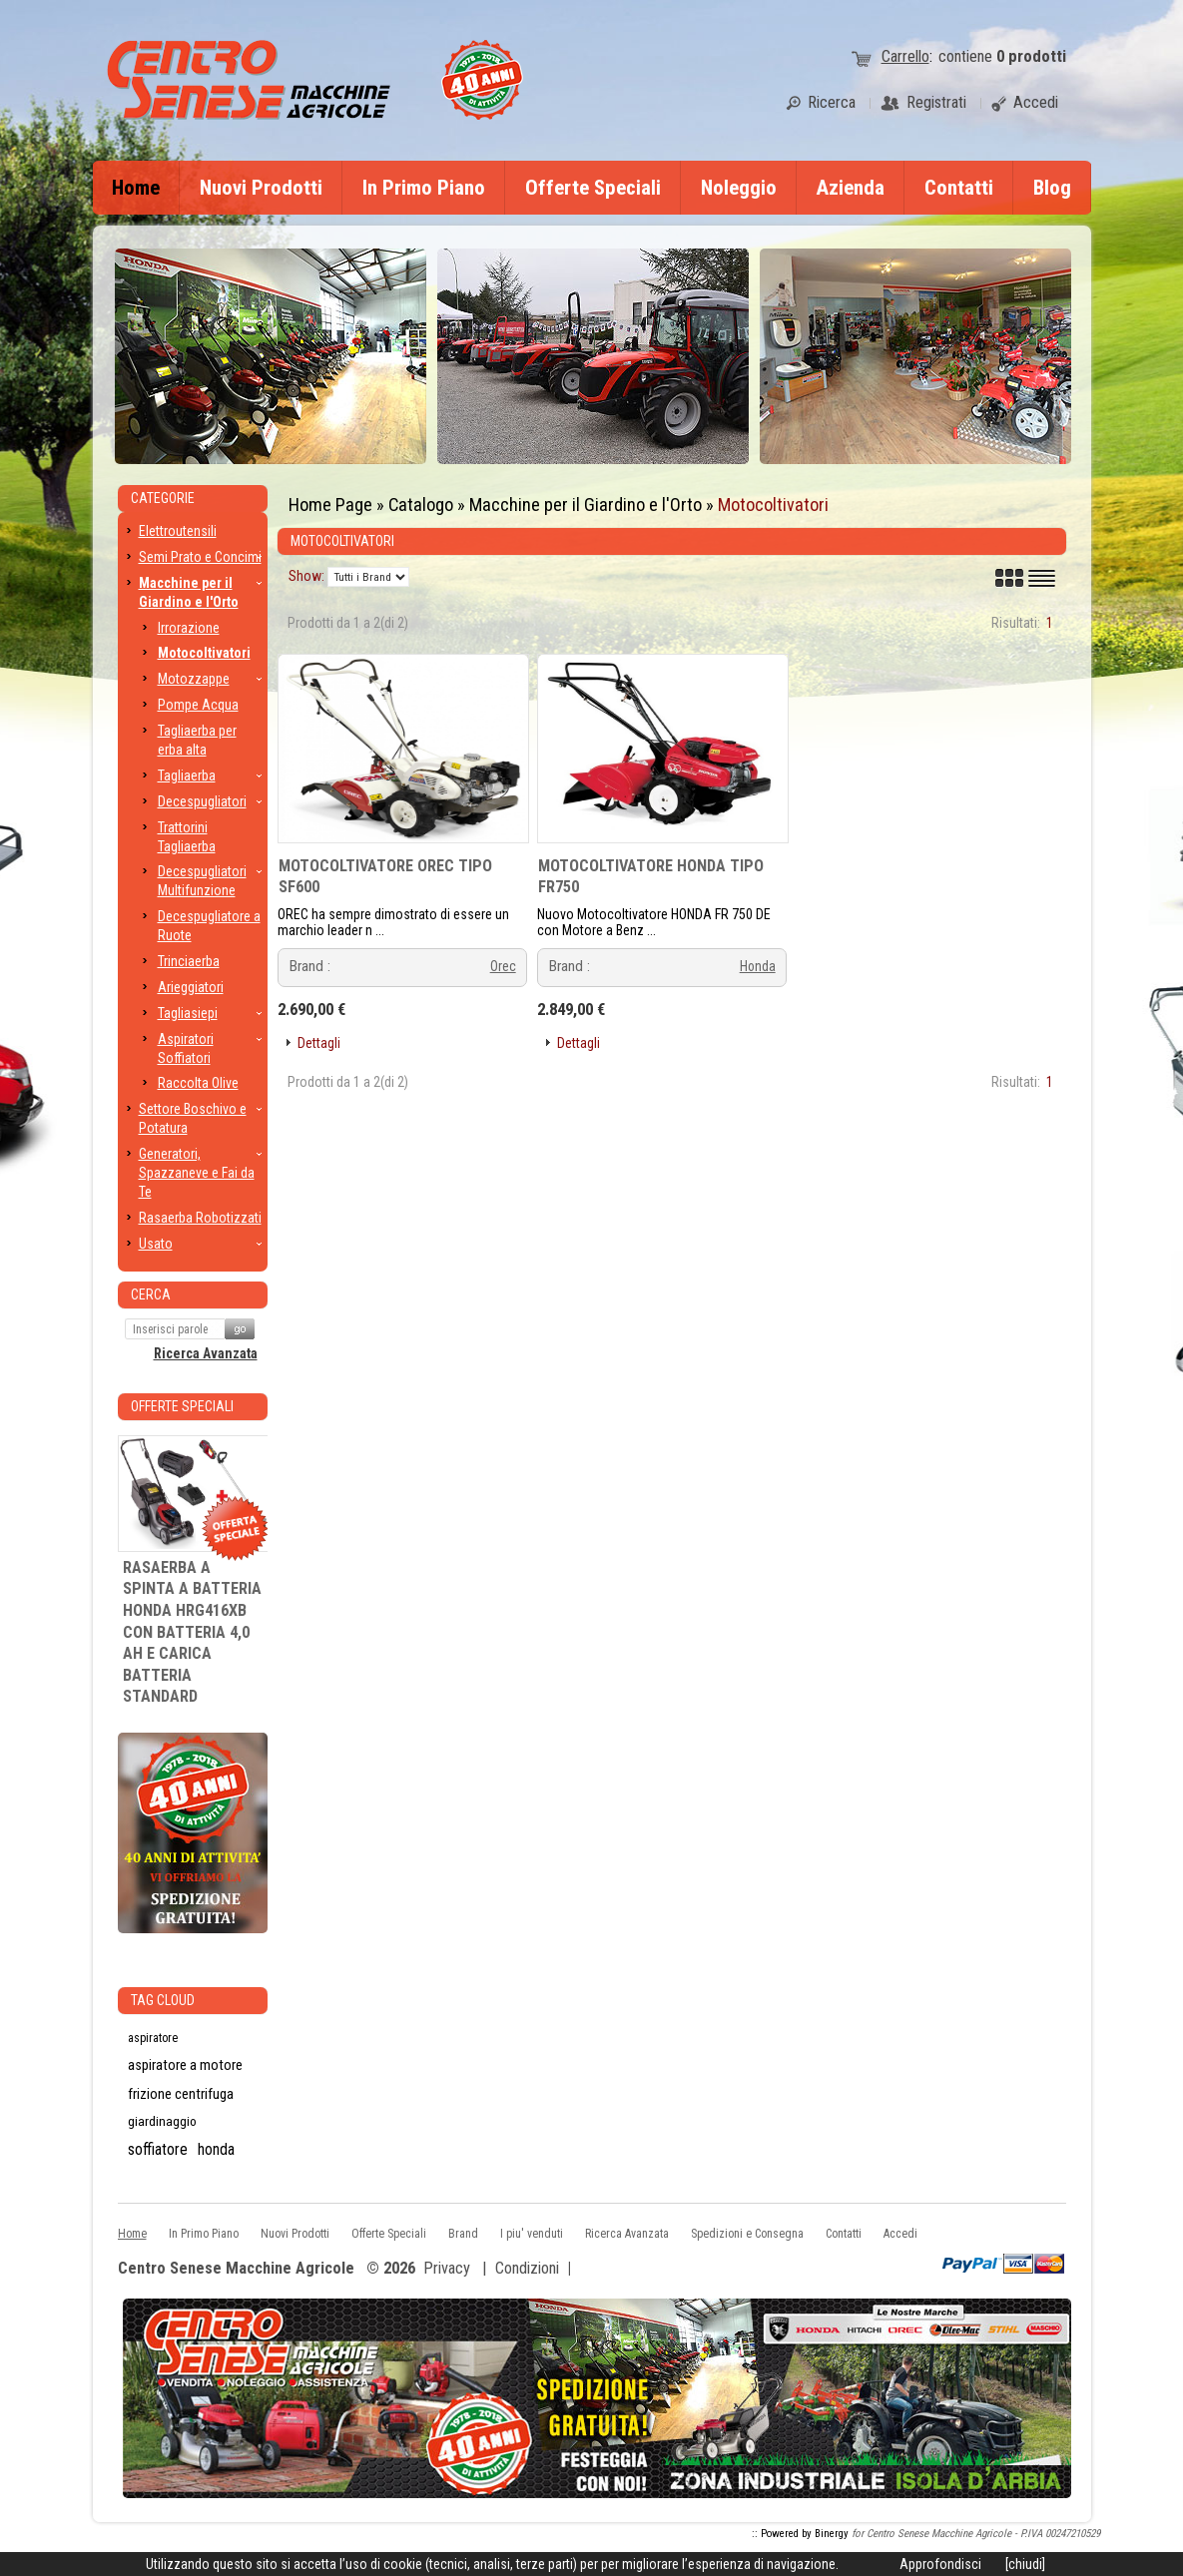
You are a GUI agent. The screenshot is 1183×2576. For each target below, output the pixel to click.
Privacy (446, 2268)
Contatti (958, 188)
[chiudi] (1025, 2564)
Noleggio (739, 188)
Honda (758, 966)
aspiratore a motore (185, 2065)
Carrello (905, 56)
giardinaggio (162, 2121)
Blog (1052, 188)
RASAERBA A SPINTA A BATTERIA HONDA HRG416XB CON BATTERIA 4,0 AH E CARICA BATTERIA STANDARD (192, 1632)
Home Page (330, 504)
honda (216, 2149)
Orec (503, 966)
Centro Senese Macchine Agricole (236, 2269)
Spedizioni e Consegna (747, 2234)
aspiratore (153, 2038)
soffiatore (158, 2149)
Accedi (900, 2234)
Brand (463, 2234)
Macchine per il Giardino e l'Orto (585, 504)
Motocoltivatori (773, 504)
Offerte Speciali (593, 188)
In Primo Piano (423, 188)
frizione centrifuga (181, 2094)
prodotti (1031, 56)
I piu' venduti (531, 2234)
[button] (311, 1043)
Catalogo (420, 504)
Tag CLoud (163, 2000)
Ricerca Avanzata (206, 1353)
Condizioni (527, 2268)
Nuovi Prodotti (261, 188)
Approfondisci (940, 2564)
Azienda (851, 188)
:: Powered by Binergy (800, 2533)
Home (136, 188)
